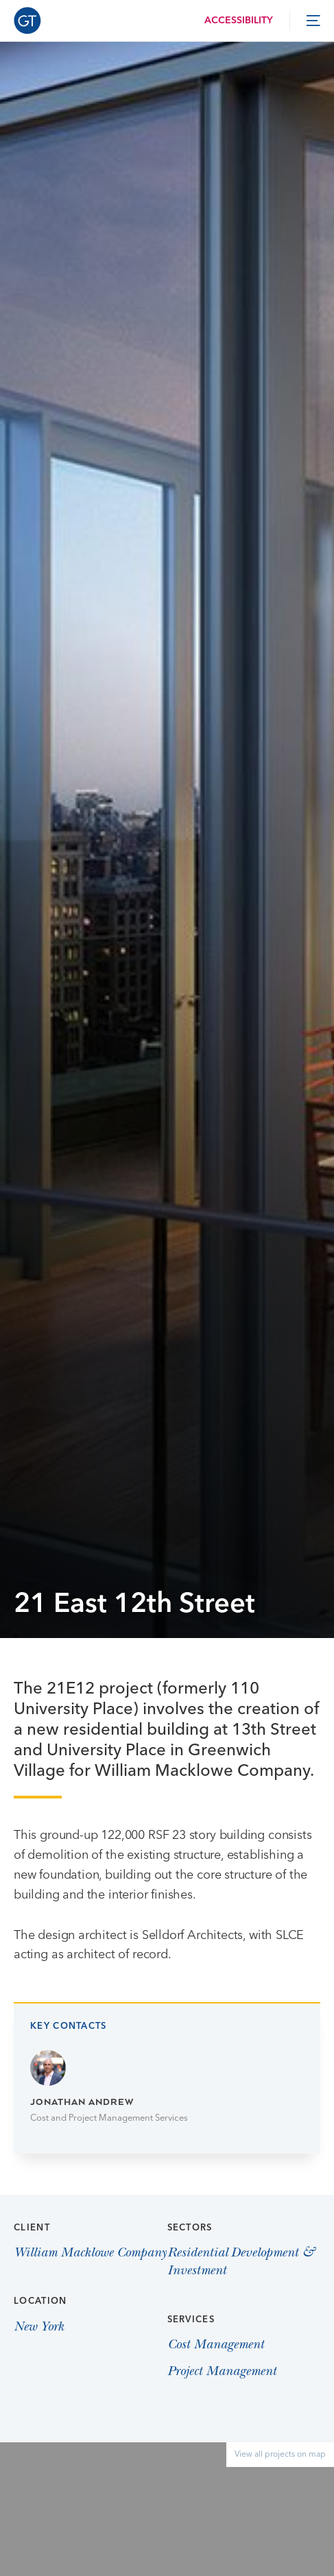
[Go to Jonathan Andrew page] (167, 2088)
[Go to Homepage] (27, 20)
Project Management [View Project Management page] (221, 2372)
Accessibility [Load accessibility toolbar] (238, 20)
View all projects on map (280, 2455)
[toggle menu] (313, 20)
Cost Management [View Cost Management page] (215, 2345)
